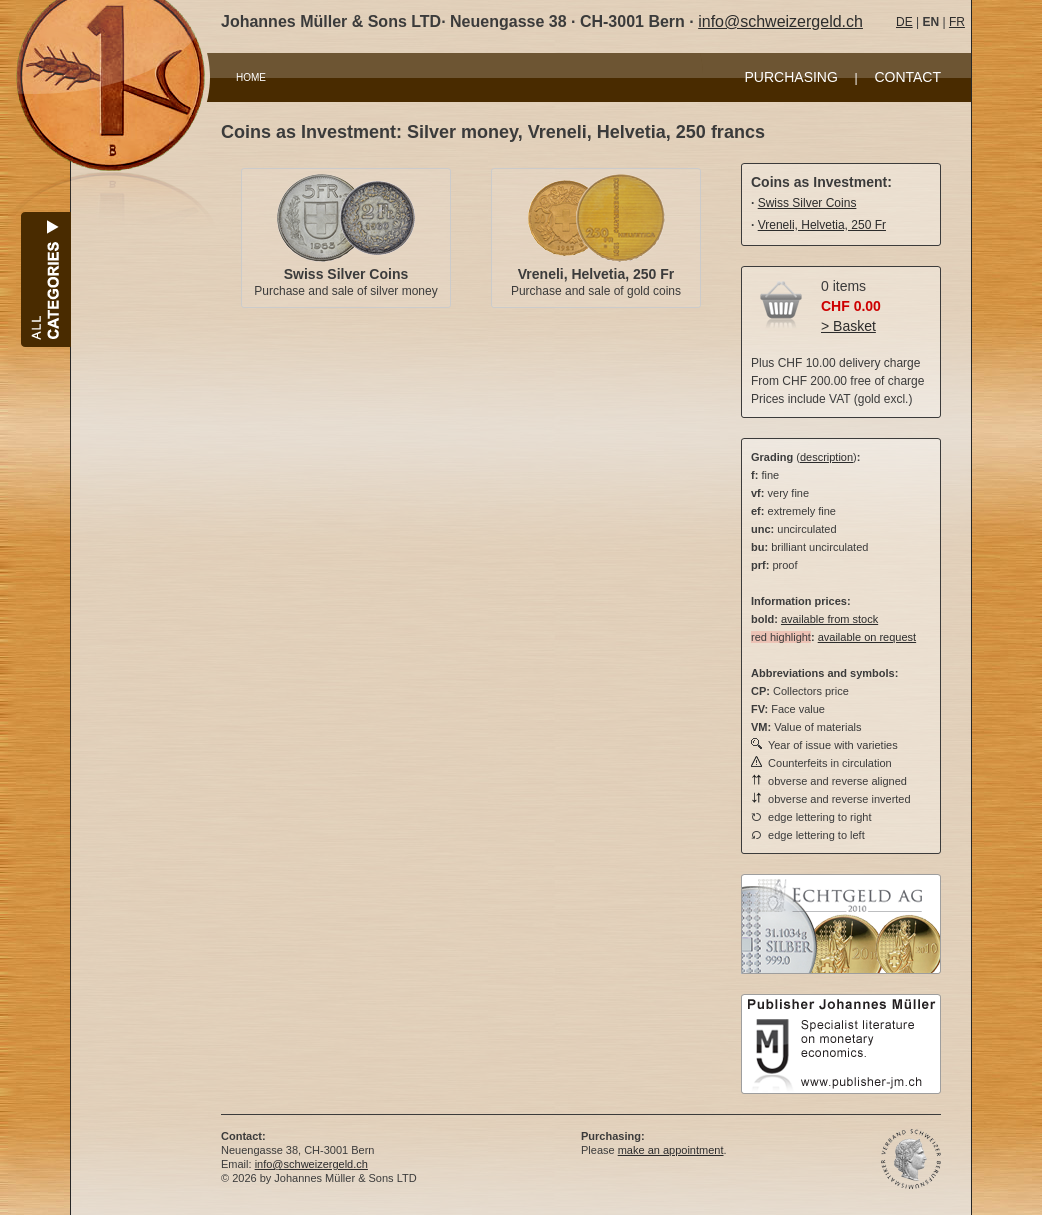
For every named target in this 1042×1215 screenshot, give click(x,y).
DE (904, 22)
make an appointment (671, 1150)
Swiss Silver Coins (346, 274)
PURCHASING (791, 77)
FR (957, 22)
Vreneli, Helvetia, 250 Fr (596, 274)
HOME (251, 77)
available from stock (829, 619)
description (826, 457)
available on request (867, 637)
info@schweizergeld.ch (780, 21)
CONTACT (907, 77)
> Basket (848, 326)
